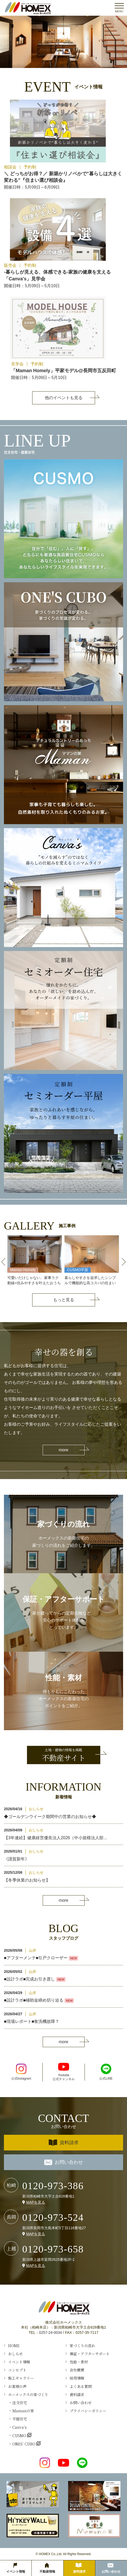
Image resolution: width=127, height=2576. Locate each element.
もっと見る (63, 1300)
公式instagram (21, 2072)
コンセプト (17, 2370)
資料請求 (64, 2142)
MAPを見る (35, 2202)
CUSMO (19, 2435)
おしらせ (15, 2353)
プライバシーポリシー (88, 2410)
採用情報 (77, 2378)
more (63, 1450)
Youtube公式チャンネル (63, 2072)
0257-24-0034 (50, 2332)
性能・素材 (79, 2361)
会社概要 (77, 2370)
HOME (14, 2345)
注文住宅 (19, 2402)
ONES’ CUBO (24, 2443)
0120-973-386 (53, 2185)
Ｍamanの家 (23, 2410)
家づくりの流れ (82, 2345)
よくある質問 (81, 2386)
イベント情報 (19, 2361)
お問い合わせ (63, 2162)
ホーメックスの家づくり (28, 2394)
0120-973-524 (53, 2217)
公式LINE (105, 2072)
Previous (3, 1262)
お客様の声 (17, 2386)
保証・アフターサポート (90, 2353)
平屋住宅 (19, 2418)
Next (124, 1262)
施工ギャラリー (21, 2378)
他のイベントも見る (63, 397)
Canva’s (19, 2427)
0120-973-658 (53, 2249)
